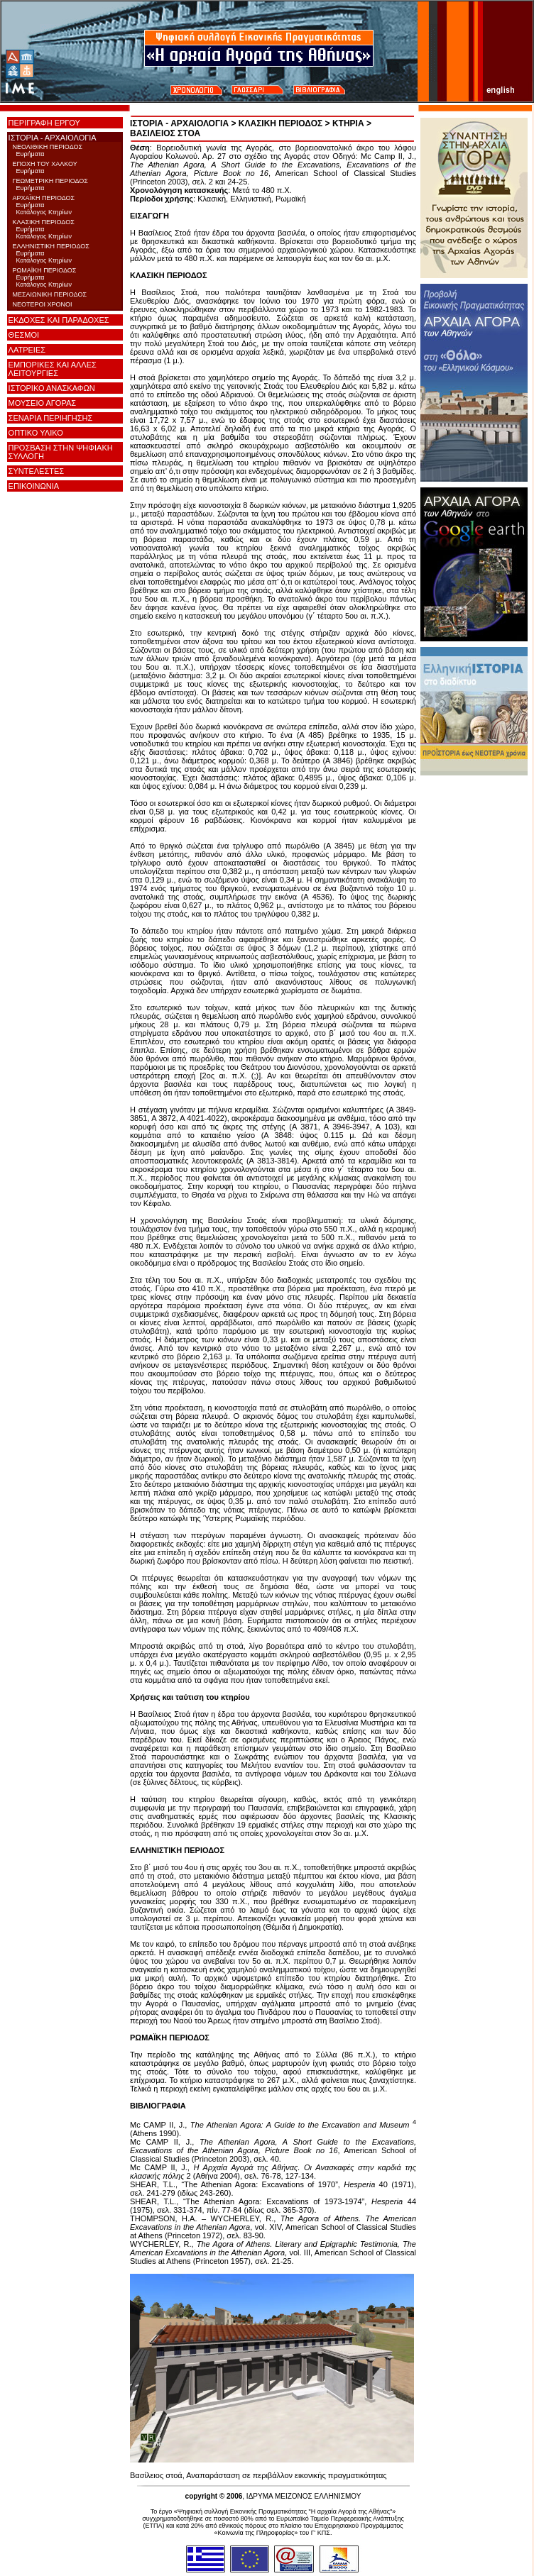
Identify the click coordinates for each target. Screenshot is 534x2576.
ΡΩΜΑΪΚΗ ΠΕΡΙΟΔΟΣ (44, 270)
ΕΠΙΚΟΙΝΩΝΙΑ (34, 486)
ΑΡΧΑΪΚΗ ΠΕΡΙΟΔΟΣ (43, 197)
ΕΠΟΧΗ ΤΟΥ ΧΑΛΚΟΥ (44, 163)
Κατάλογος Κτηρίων (42, 212)
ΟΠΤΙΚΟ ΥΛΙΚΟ (36, 433)
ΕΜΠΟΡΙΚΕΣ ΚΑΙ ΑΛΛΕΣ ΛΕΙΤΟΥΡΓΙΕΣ (53, 368)
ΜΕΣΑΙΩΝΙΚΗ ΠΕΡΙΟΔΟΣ (49, 294)
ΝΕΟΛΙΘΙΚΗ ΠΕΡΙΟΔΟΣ (47, 146)
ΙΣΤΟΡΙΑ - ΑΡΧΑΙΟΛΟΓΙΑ (53, 137)
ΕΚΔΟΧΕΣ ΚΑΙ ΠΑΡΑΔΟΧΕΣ (59, 320)
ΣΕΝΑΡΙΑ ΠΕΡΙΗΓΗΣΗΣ (51, 418)
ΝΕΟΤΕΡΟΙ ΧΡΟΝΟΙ (42, 304)
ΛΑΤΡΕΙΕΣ (27, 350)
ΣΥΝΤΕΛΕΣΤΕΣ (36, 471)
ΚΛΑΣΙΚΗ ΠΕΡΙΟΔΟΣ (43, 222)
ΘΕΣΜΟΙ (24, 335)
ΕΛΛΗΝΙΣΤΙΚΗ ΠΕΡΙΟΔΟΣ (50, 246)
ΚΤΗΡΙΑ (348, 123)
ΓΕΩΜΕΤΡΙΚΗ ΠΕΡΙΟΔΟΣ (49, 180)
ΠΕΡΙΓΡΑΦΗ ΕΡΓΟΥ (44, 122)
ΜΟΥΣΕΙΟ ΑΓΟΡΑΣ (43, 403)
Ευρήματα (28, 153)
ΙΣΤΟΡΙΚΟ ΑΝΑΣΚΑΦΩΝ (52, 388)
